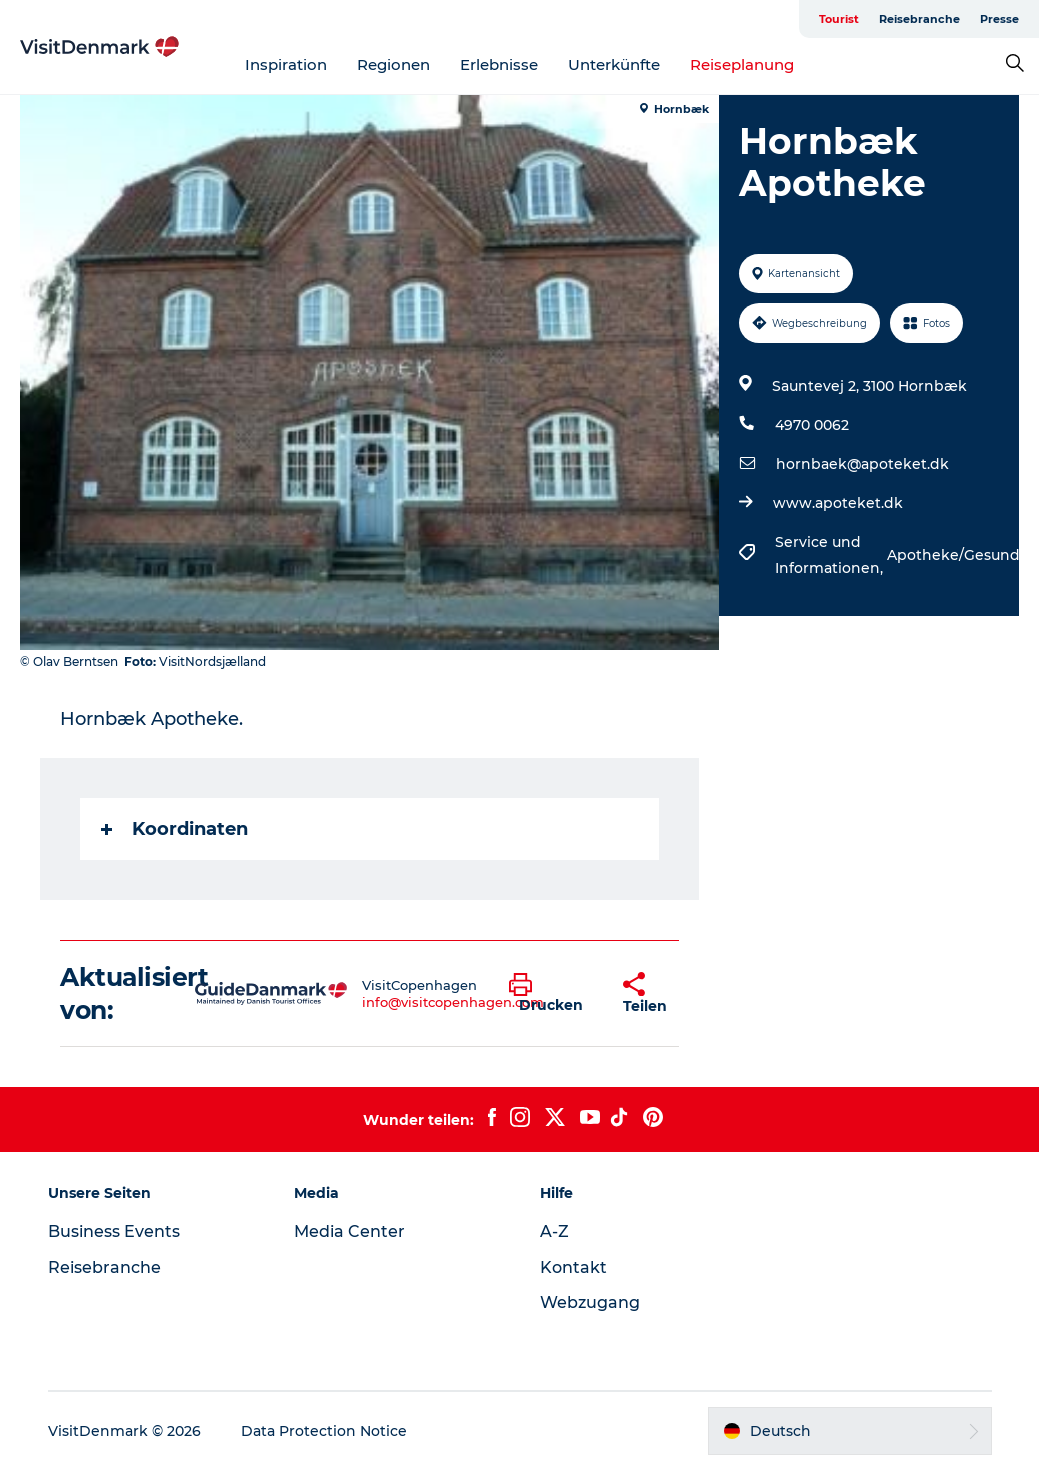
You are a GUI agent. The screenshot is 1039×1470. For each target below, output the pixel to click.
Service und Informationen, (831, 555)
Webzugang (590, 1302)
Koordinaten (174, 829)
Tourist (839, 19)
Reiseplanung (742, 64)
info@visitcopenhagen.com (453, 1002)
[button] (551, 994)
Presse (999, 19)
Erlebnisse (499, 64)
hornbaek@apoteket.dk (862, 464)
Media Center (349, 1231)
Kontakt (573, 1267)
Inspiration (286, 64)
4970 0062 (812, 425)
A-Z (554, 1231)
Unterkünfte (614, 64)
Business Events (114, 1231)
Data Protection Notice (324, 1431)
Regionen (393, 64)
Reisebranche (919, 19)
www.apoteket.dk (838, 503)
